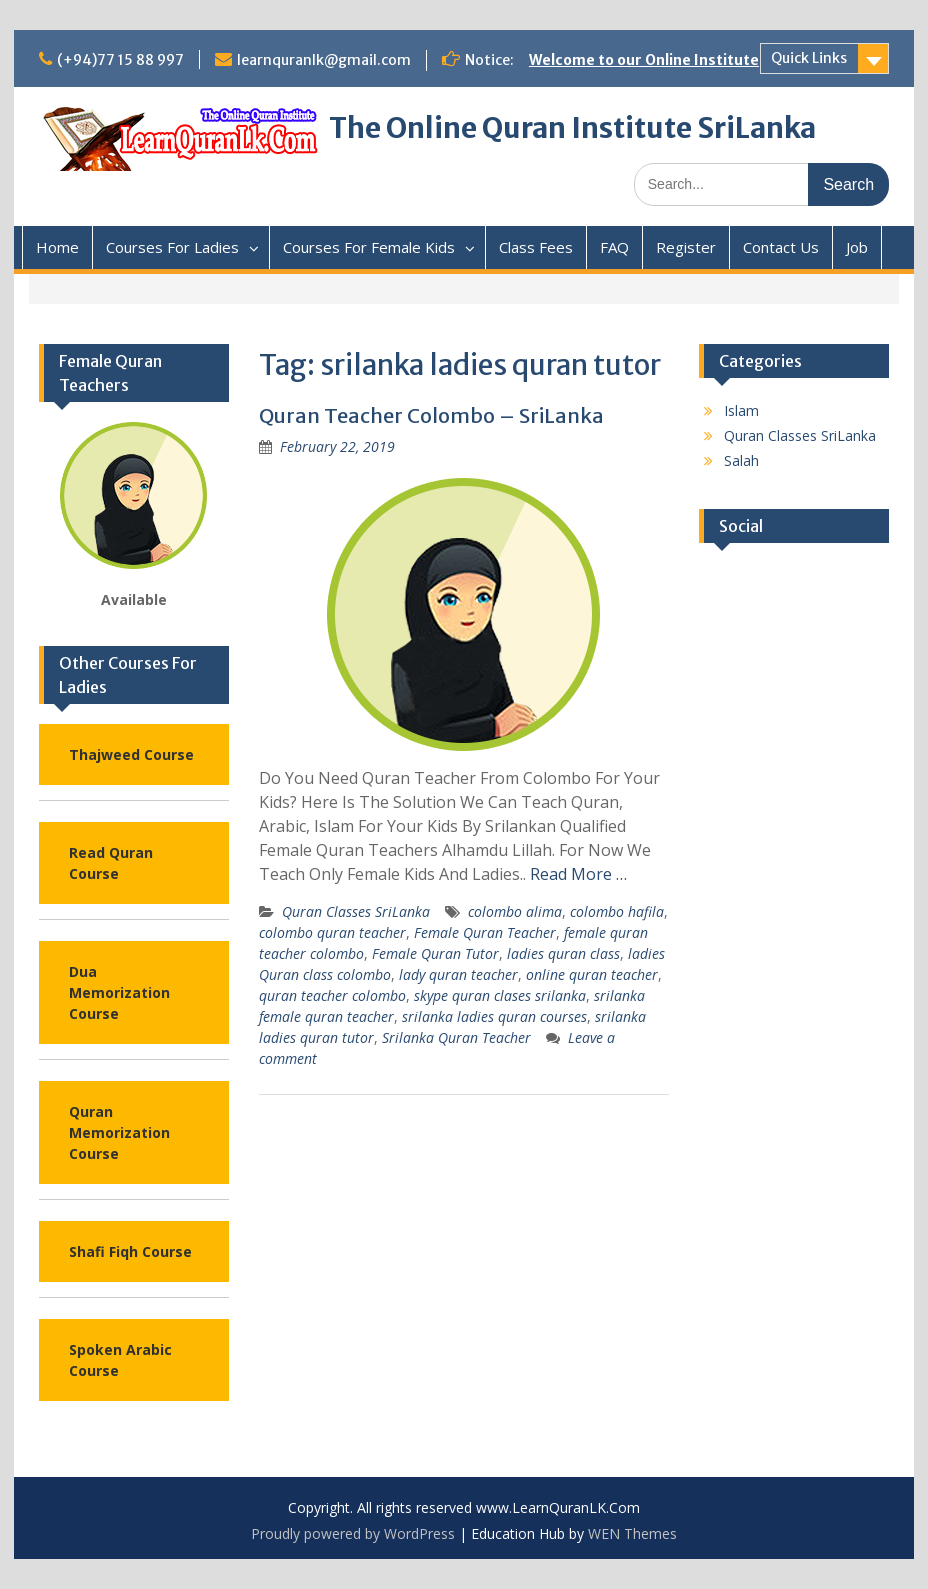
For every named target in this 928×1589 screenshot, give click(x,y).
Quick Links (809, 58)
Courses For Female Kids (369, 247)
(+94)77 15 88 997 (120, 60)
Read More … (578, 874)
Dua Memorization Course (119, 992)
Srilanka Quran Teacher (456, 1037)
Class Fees (536, 247)
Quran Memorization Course (119, 1132)
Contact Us (781, 247)
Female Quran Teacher (485, 932)
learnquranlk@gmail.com (324, 60)
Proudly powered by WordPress (353, 1533)
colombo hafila (617, 911)
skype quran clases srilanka (500, 995)
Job (857, 247)
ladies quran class (563, 953)
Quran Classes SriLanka (356, 911)
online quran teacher (592, 974)
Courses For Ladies (172, 247)
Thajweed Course (131, 754)
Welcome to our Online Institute (644, 60)
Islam (741, 410)
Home (57, 247)
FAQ (614, 247)
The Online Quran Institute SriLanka (572, 128)
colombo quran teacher (332, 932)
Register (686, 247)
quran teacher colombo (332, 995)
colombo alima (515, 911)
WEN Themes (632, 1533)
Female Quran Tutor (435, 953)
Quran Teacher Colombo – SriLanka (431, 415)
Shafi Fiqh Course (130, 1251)
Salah (741, 460)
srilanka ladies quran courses (494, 1016)
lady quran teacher (458, 974)
